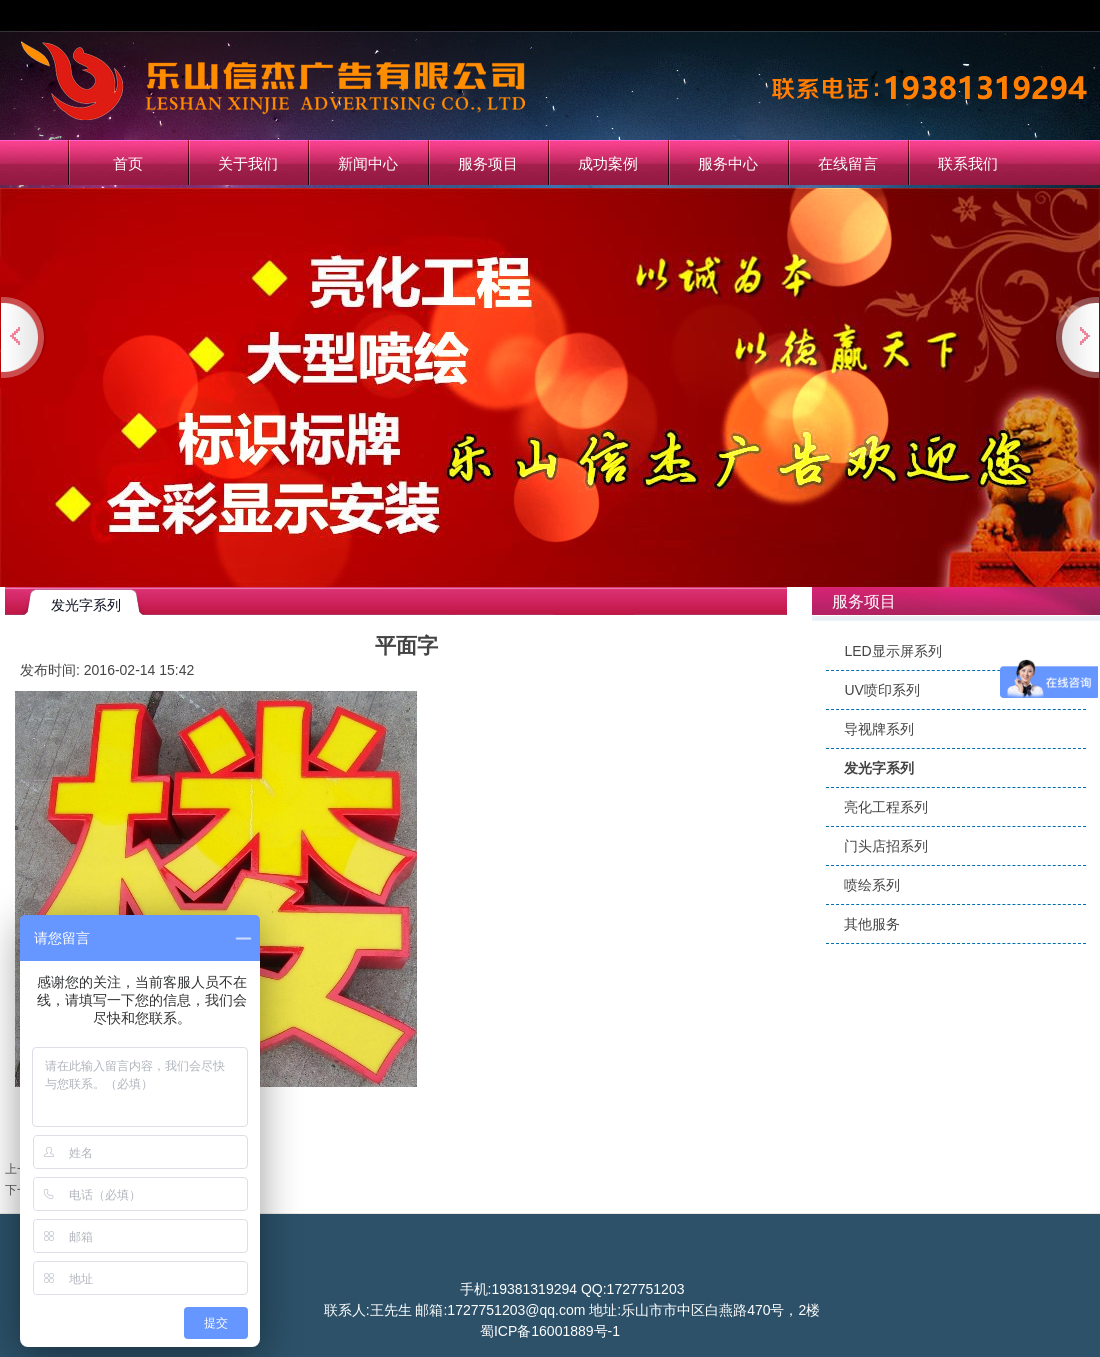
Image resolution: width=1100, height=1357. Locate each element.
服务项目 (488, 163)
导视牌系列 (879, 729)
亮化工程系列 (886, 807)
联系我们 (968, 163)
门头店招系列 (886, 846)
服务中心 (728, 163)
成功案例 (608, 163)
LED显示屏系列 (892, 651)
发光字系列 (879, 768)
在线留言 (848, 163)
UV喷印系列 (881, 690)
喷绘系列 (872, 885)
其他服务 (872, 924)
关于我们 (248, 163)
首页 (128, 163)
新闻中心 (368, 163)
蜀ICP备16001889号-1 (550, 1331)
